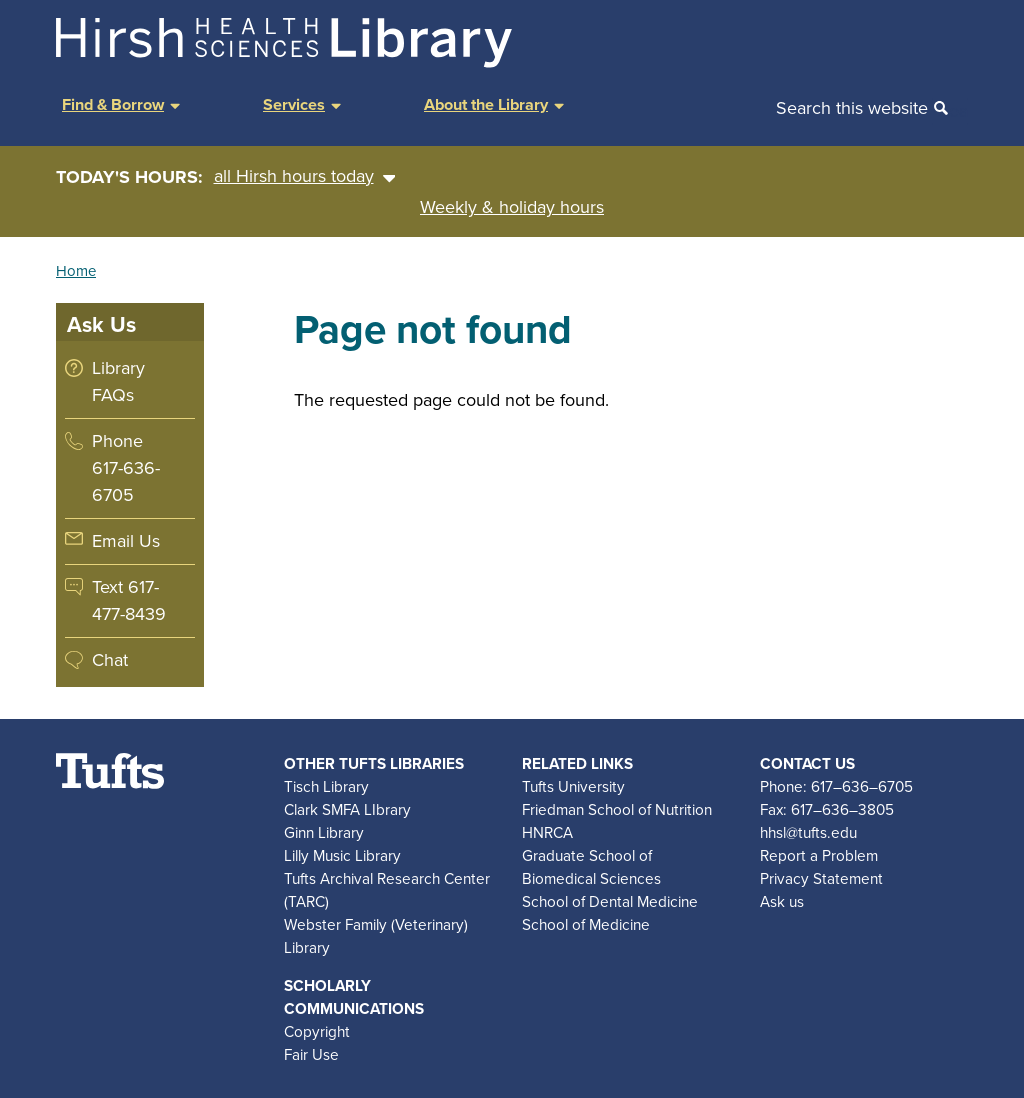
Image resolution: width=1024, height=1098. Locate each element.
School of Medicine (586, 924)
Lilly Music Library (342, 855)
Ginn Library (324, 832)
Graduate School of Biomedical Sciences (591, 867)
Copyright (317, 1031)
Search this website (852, 108)
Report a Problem (819, 855)
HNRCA (547, 832)
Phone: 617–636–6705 (836, 786)
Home (76, 271)
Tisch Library (326, 786)
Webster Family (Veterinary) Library (376, 936)
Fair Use (311, 1054)
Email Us (126, 541)
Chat (110, 660)
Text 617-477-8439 (129, 600)
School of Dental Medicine (610, 901)
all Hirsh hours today (305, 176)
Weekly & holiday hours (512, 207)
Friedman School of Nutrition (617, 809)
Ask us (782, 901)
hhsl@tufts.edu (808, 832)
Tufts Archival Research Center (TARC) (387, 890)
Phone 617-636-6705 (126, 468)
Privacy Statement (821, 878)
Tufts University (573, 786)
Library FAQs (118, 381)
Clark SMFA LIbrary (347, 809)
